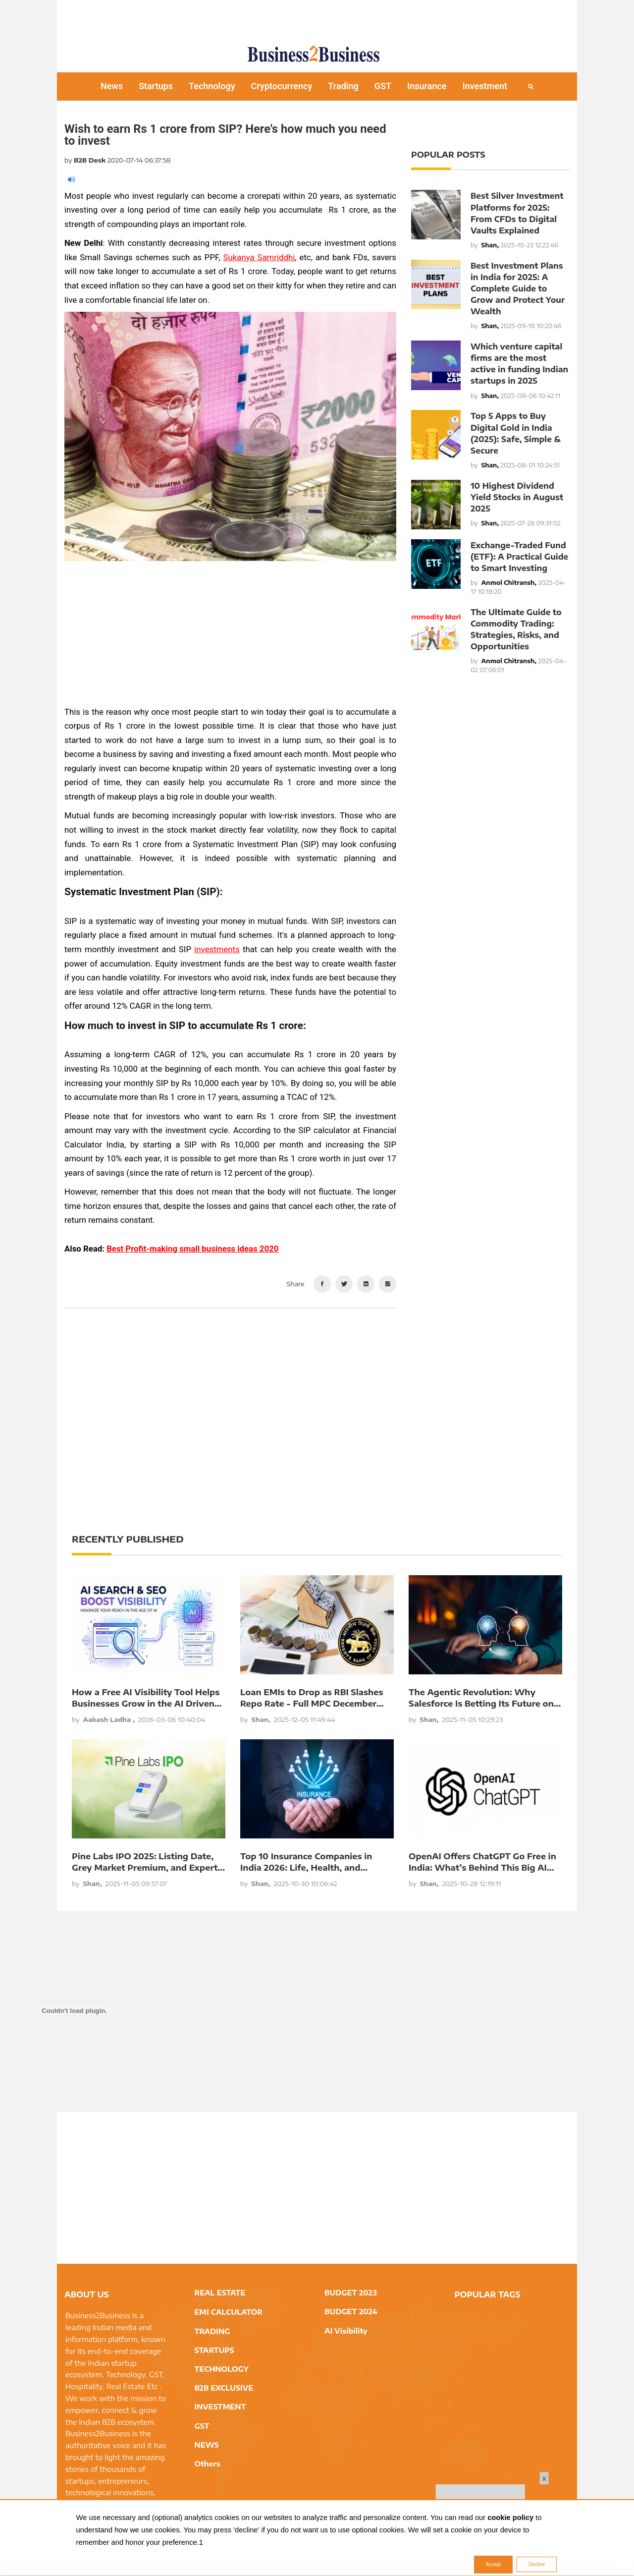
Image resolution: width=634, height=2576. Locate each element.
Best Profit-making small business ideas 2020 (192, 1249)
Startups (156, 86)
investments (216, 949)
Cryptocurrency (282, 86)
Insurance (427, 86)
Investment (485, 86)
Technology (212, 86)
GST (382, 86)
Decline (536, 2565)
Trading (343, 86)
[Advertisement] (317, 17)
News (112, 86)
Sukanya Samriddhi (259, 257)
